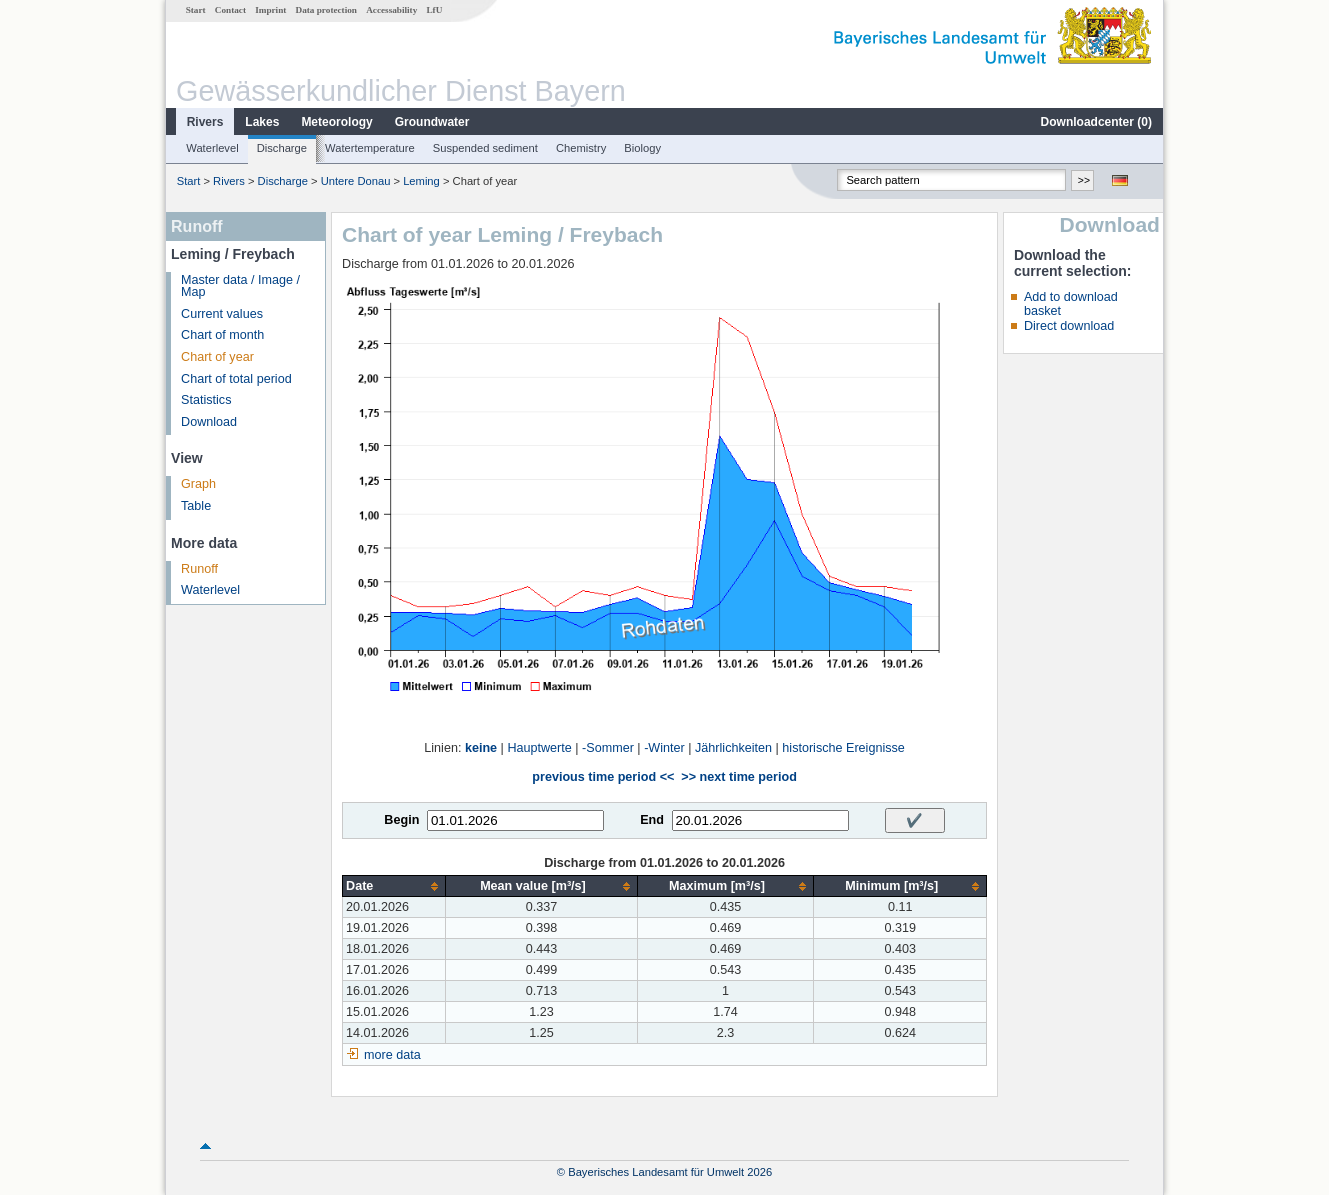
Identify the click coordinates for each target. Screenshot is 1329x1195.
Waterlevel (212, 148)
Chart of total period (236, 379)
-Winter (664, 748)
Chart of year (217, 357)
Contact (230, 10)
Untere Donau (356, 181)
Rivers (205, 122)
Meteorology (336, 122)
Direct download (1069, 326)
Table (196, 506)
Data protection (326, 10)
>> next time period (738, 777)
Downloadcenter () (1096, 122)
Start (196, 10)
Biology (642, 148)
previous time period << (603, 777)
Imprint (270, 10)
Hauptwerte (539, 748)
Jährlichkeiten (733, 748)
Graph (198, 484)
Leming (421, 181)
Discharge (282, 148)
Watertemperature (370, 148)
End (652, 820)
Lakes (262, 122)
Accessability (391, 10)
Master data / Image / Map (240, 286)
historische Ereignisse (843, 748)
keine (481, 748)
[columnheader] (394, 886)
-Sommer (608, 748)
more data (392, 1055)
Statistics (206, 400)
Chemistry (581, 148)
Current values (222, 314)
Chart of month (222, 335)
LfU (434, 10)
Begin (401, 820)
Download (209, 422)
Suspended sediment (485, 148)
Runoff (199, 569)
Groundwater (432, 122)
